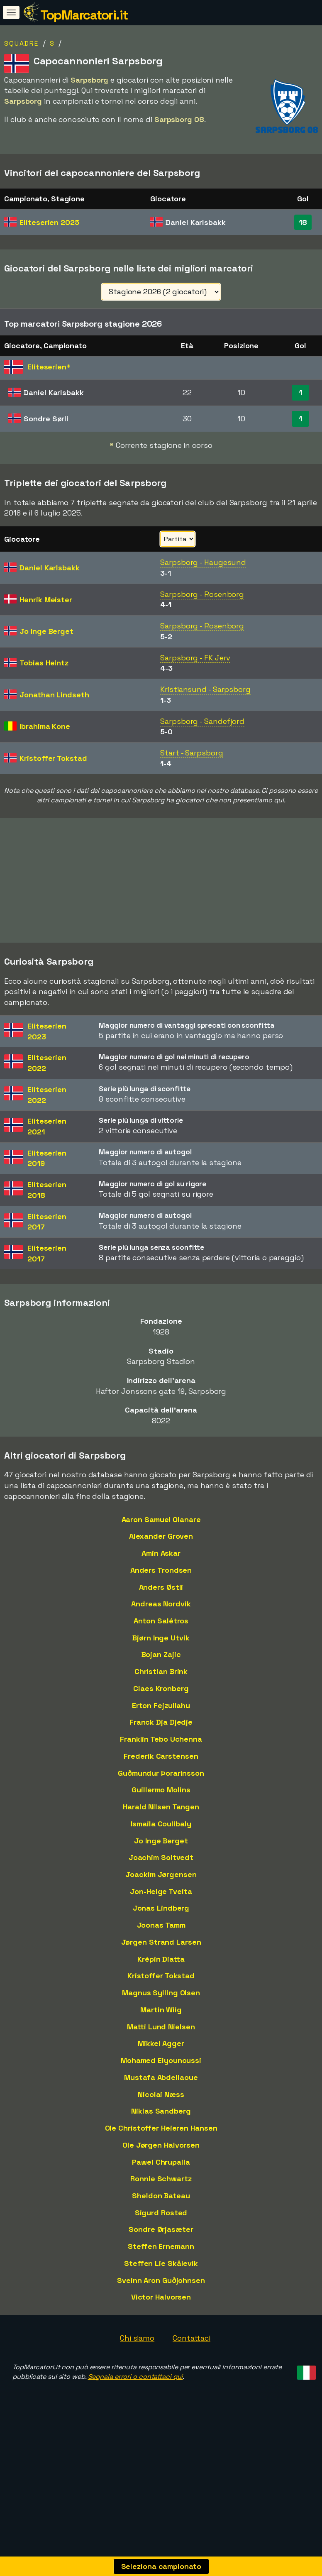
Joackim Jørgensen (160, 1893)
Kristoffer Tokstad (161, 1994)
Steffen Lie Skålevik (161, 2282)
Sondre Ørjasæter (161, 2248)
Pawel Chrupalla (161, 2180)
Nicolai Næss (161, 2112)
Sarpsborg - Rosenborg (202, 594)
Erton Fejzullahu (161, 1723)
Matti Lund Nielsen (161, 2045)
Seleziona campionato (161, 2566)
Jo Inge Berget (161, 1859)
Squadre (21, 43)
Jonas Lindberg (161, 1926)
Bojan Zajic (161, 1673)
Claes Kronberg (161, 1707)
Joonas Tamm (161, 1943)
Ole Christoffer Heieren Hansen (161, 2146)
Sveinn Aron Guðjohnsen (161, 2298)
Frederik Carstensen (161, 1774)
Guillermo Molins (161, 1808)
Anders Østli (161, 1605)
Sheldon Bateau (161, 2214)
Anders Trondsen (161, 1589)
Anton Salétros (161, 1639)
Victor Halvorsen (161, 2315)
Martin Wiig (161, 2028)
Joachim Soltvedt (161, 1876)
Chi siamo (137, 2356)
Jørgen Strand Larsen (161, 1960)
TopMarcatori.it (84, 15)
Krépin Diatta (161, 1977)
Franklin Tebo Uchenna (161, 1757)
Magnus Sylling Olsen (161, 2011)
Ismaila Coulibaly (161, 1842)
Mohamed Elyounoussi (161, 2079)
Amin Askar (161, 1571)
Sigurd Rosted (161, 2231)
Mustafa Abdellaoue (161, 2096)
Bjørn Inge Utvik (160, 1656)
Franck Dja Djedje (161, 1740)
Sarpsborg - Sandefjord (202, 721)
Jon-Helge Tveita (161, 1909)
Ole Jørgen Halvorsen (161, 2163)
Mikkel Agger (161, 2062)
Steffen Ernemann (161, 2265)
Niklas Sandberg (161, 2129)
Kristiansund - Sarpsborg (205, 689)
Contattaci (191, 2356)
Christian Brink (161, 1690)
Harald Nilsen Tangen (161, 1825)
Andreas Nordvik (161, 1622)
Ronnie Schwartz (161, 2197)
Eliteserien (49, 222)
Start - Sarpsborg (191, 753)
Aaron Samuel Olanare (161, 1537)
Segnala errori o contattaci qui (135, 2394)
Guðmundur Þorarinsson (161, 1791)
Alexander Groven (161, 1554)
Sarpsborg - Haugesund (203, 562)
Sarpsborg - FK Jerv (195, 657)
